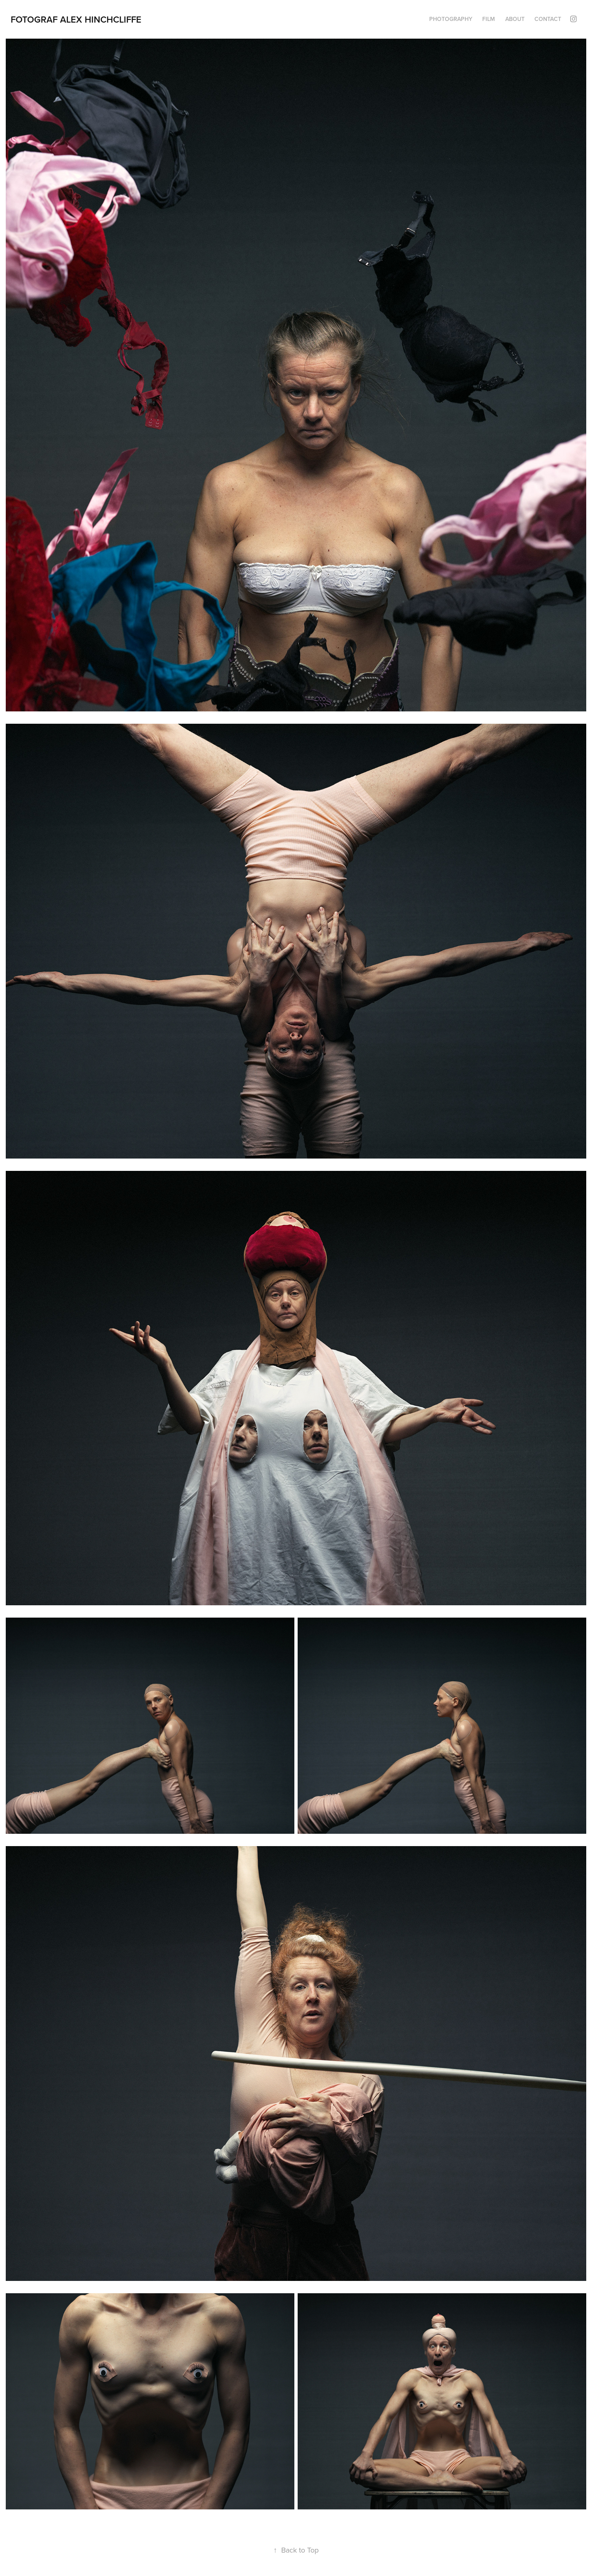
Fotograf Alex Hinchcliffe (76, 19)
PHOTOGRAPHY (450, 19)
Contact (547, 19)
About (515, 19)
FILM (488, 19)
